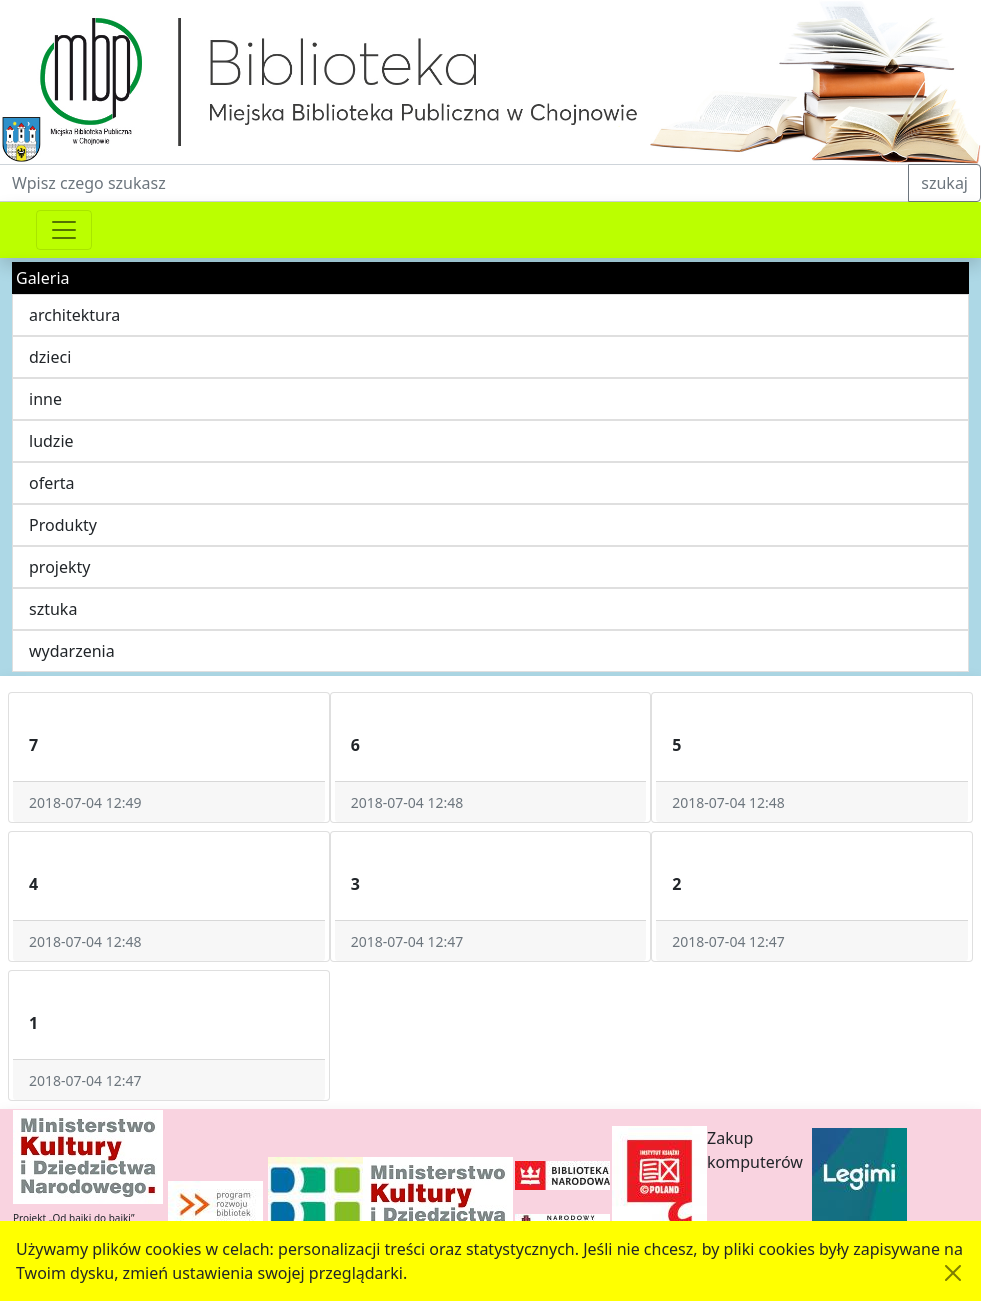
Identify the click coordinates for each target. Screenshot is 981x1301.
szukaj (944, 183)
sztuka (53, 609)
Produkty (63, 525)
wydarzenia (72, 651)
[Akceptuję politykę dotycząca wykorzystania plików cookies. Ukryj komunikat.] (953, 1273)
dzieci (50, 357)
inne (45, 399)
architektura (74, 315)
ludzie (51, 441)
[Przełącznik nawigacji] (64, 230)
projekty (59, 567)
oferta (52, 483)
